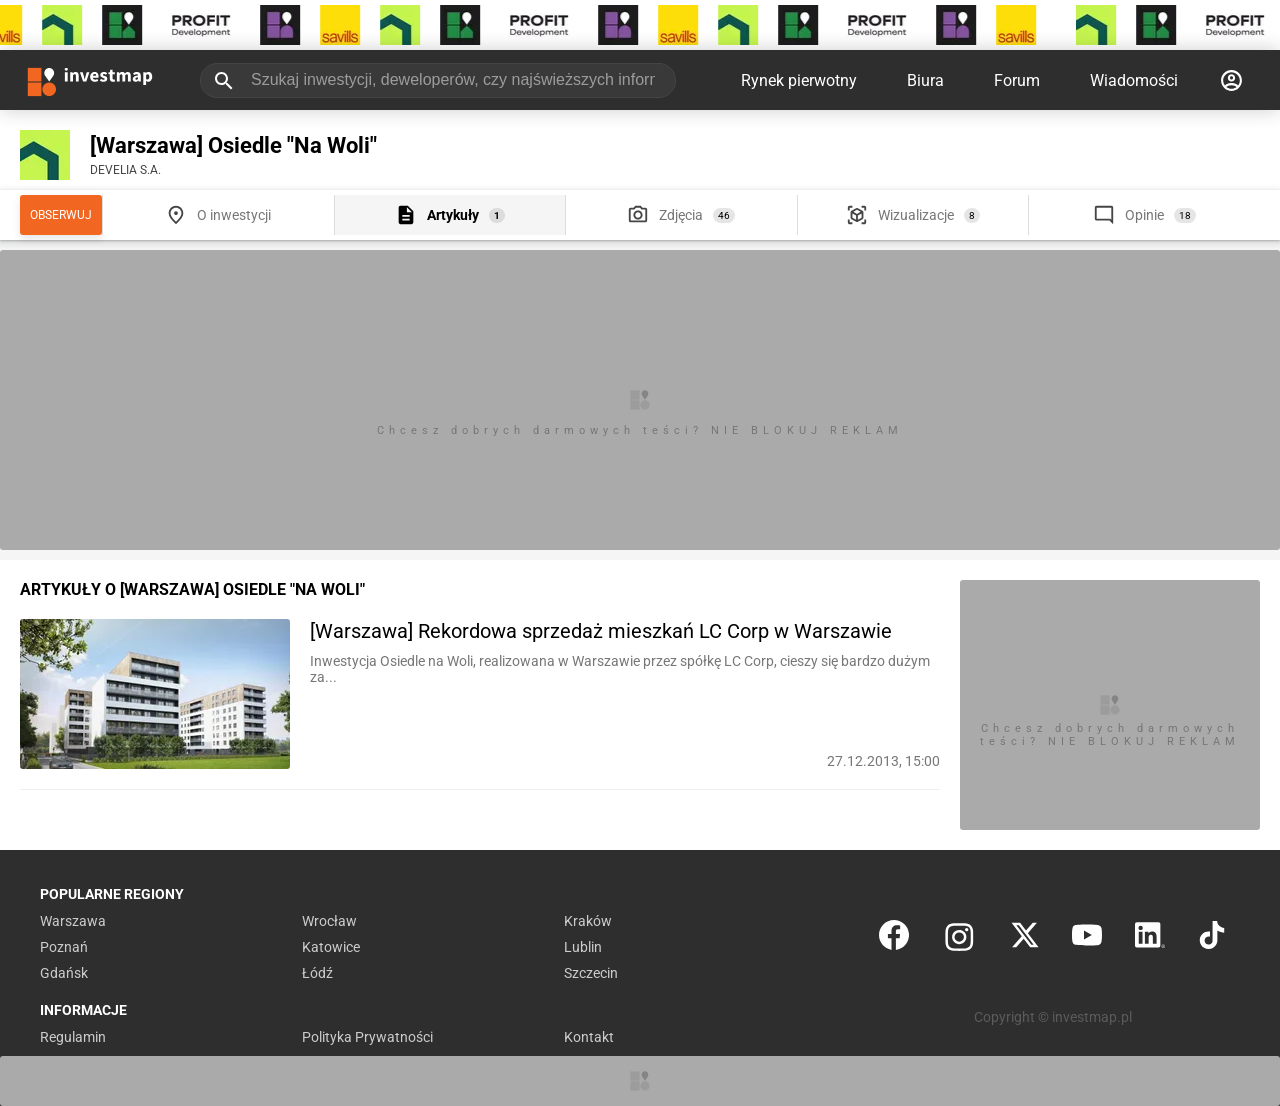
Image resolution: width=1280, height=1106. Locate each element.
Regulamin (73, 1037)
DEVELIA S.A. (125, 170)
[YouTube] (1087, 939)
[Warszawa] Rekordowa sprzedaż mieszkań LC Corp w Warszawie (601, 631)
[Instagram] (959, 939)
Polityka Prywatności (367, 1037)
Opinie (1144, 215)
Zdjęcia (681, 215)
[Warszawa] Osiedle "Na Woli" (233, 145)
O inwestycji (234, 215)
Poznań (64, 947)
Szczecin (591, 973)
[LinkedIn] (1150, 939)
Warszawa (73, 921)
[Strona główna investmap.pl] (90, 80)
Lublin (583, 947)
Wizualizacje (916, 215)
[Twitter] (1025, 939)
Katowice (331, 947)
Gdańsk (64, 973)
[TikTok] (1212, 939)
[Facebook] (894, 939)
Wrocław (329, 921)
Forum (1017, 80)
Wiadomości (1134, 80)
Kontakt (589, 1037)
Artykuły (453, 215)
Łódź (317, 973)
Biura (925, 80)
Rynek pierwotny (799, 80)
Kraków (588, 921)
